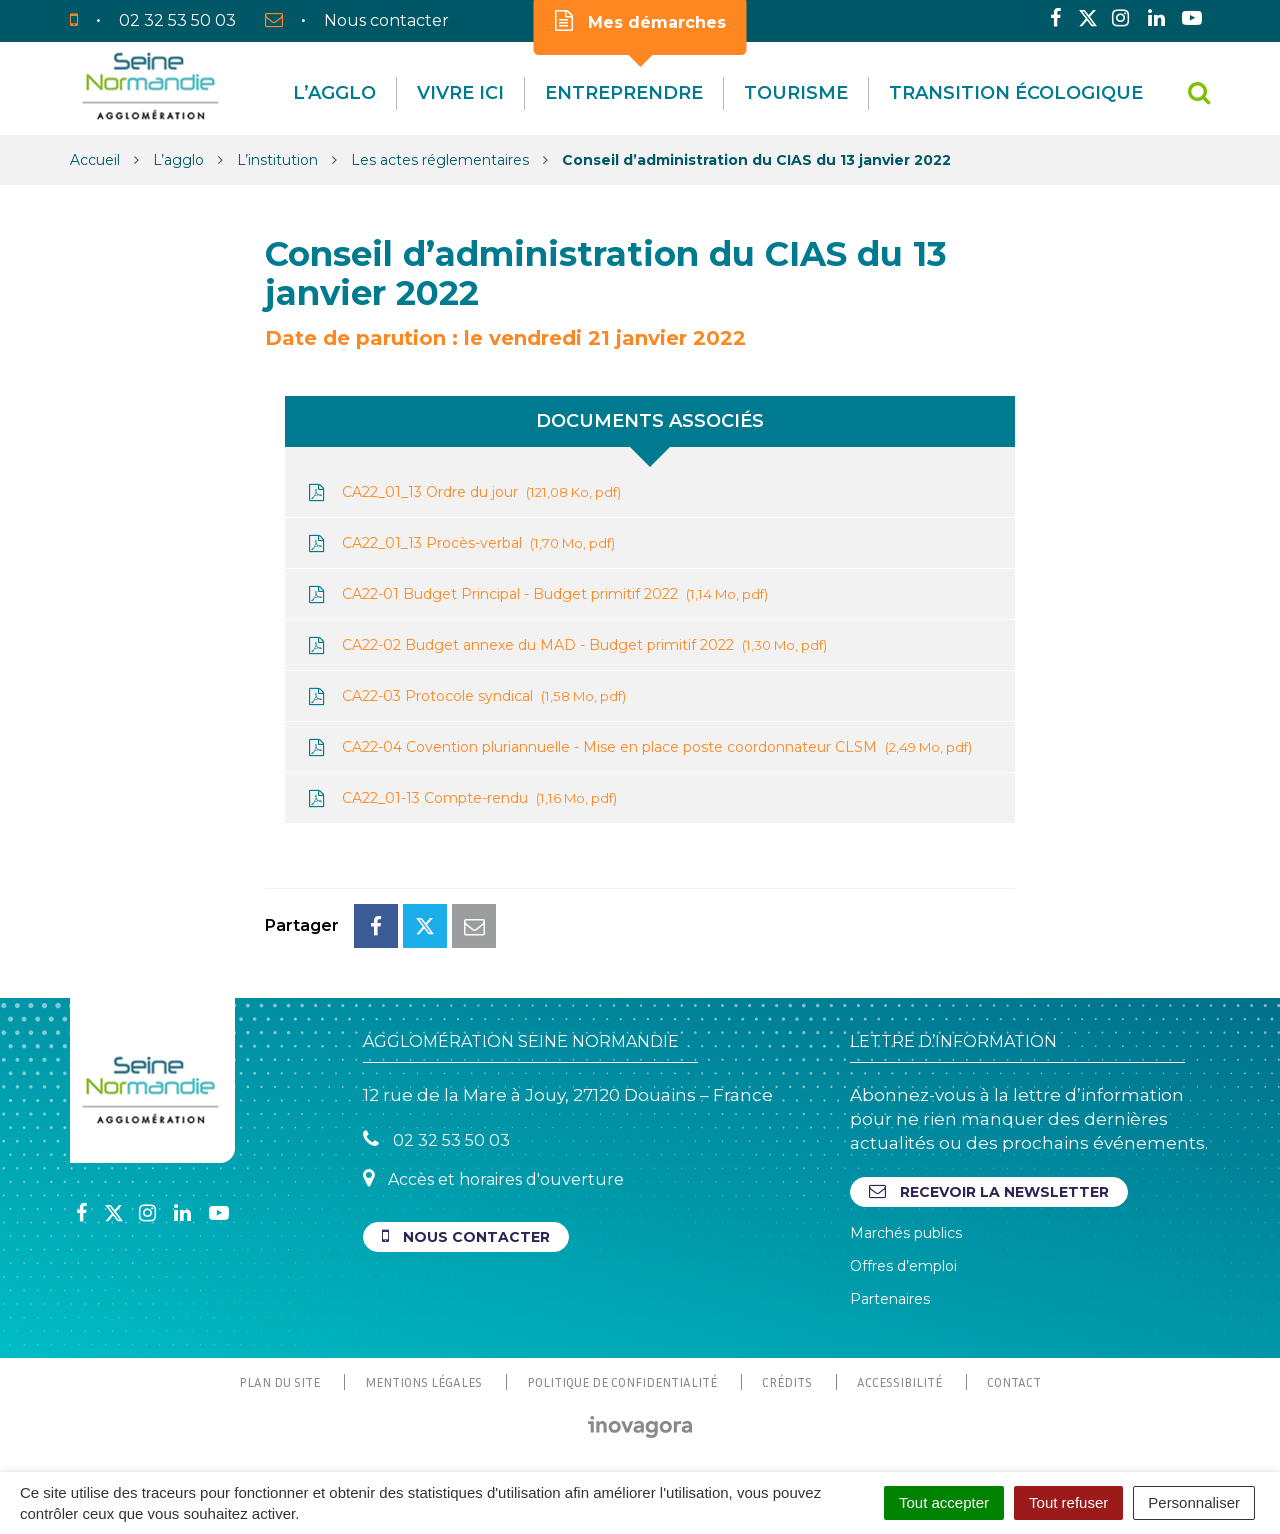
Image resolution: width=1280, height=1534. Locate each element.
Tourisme (796, 93)
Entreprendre (624, 93)
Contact (1014, 1382)
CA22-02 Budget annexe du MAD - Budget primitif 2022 (566, 645)
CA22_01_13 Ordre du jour (463, 492)
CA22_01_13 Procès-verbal (460, 543)
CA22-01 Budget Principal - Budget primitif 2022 (536, 594)
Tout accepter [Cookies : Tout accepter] (944, 1502)
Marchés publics (906, 1233)
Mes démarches (640, 21)
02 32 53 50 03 (436, 1139)
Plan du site (279, 1382)
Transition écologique (1016, 93)
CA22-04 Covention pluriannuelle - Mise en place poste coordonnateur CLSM (638, 747)
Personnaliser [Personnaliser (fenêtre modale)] (1194, 1502)
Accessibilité (899, 1382)
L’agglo (334, 93)
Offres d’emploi (903, 1266)
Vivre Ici (460, 93)
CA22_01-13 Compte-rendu (461, 798)
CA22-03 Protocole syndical (465, 696)
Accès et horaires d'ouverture (493, 1178)
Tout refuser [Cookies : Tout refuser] (1068, 1502)
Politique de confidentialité (622, 1382)
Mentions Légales (423, 1382)
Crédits (787, 1382)
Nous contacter (466, 1236)
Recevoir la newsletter (989, 1191)
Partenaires (890, 1299)
